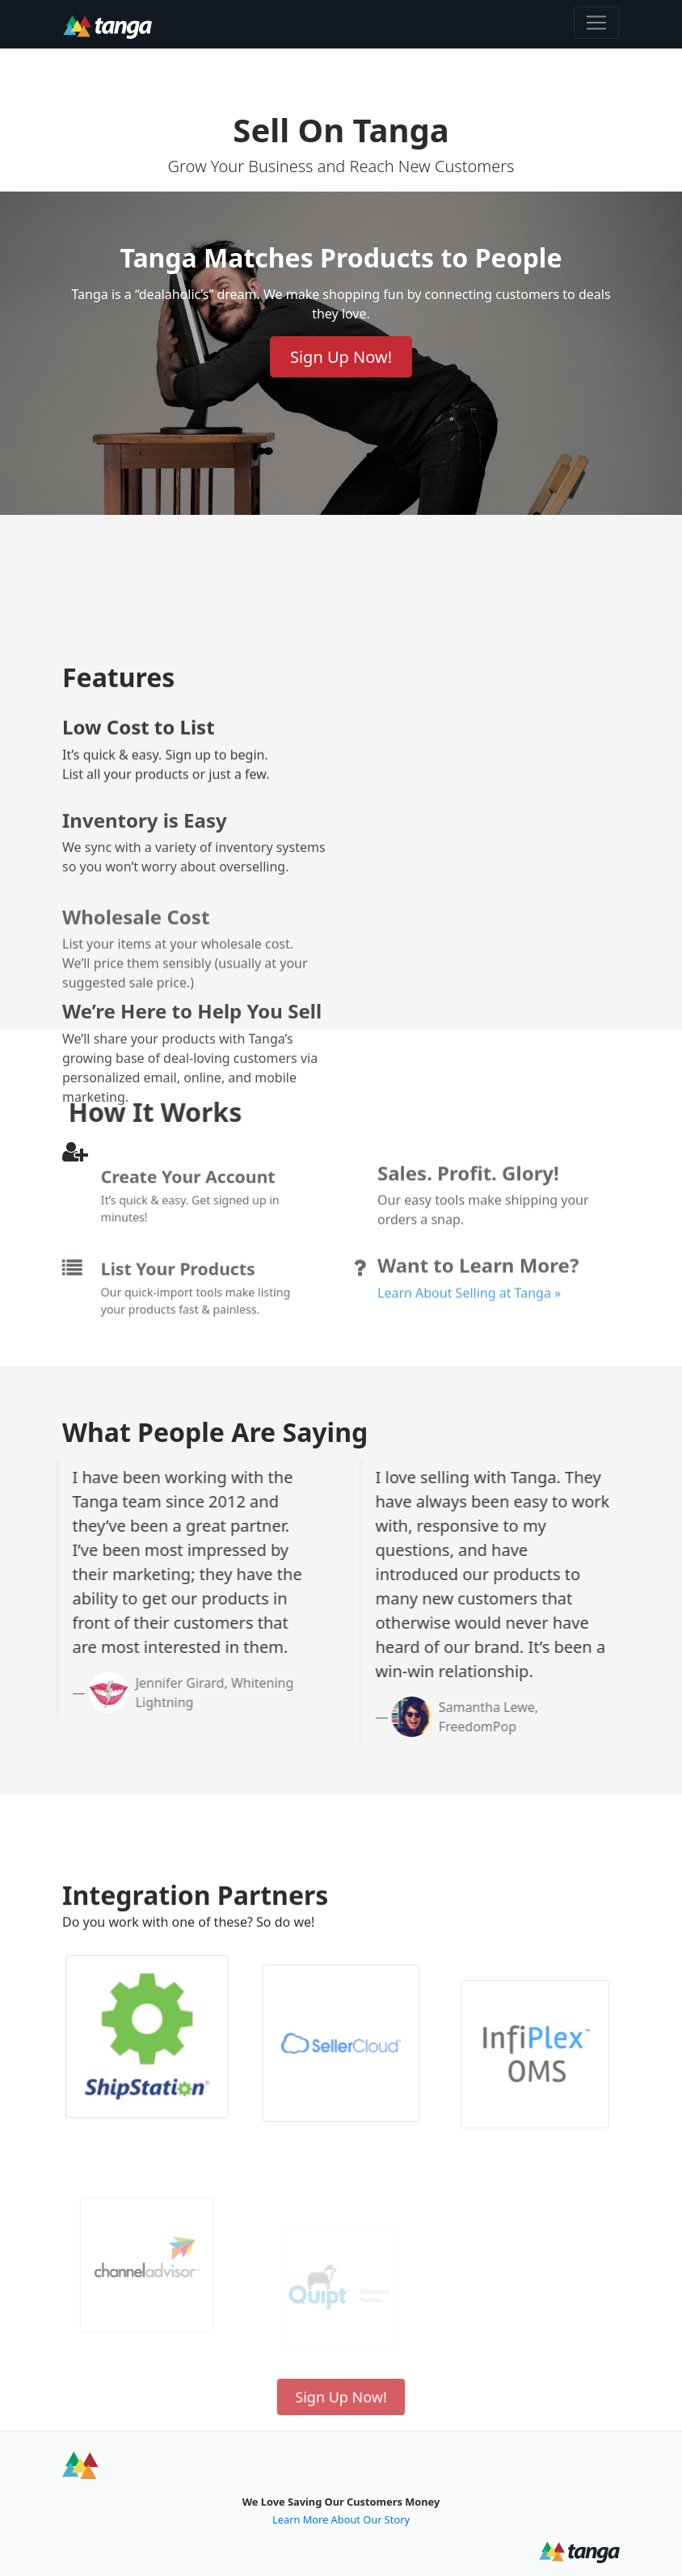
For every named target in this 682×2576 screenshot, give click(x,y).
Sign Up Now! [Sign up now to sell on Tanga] (341, 357)
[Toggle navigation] (596, 22)
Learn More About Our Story (341, 2519)
